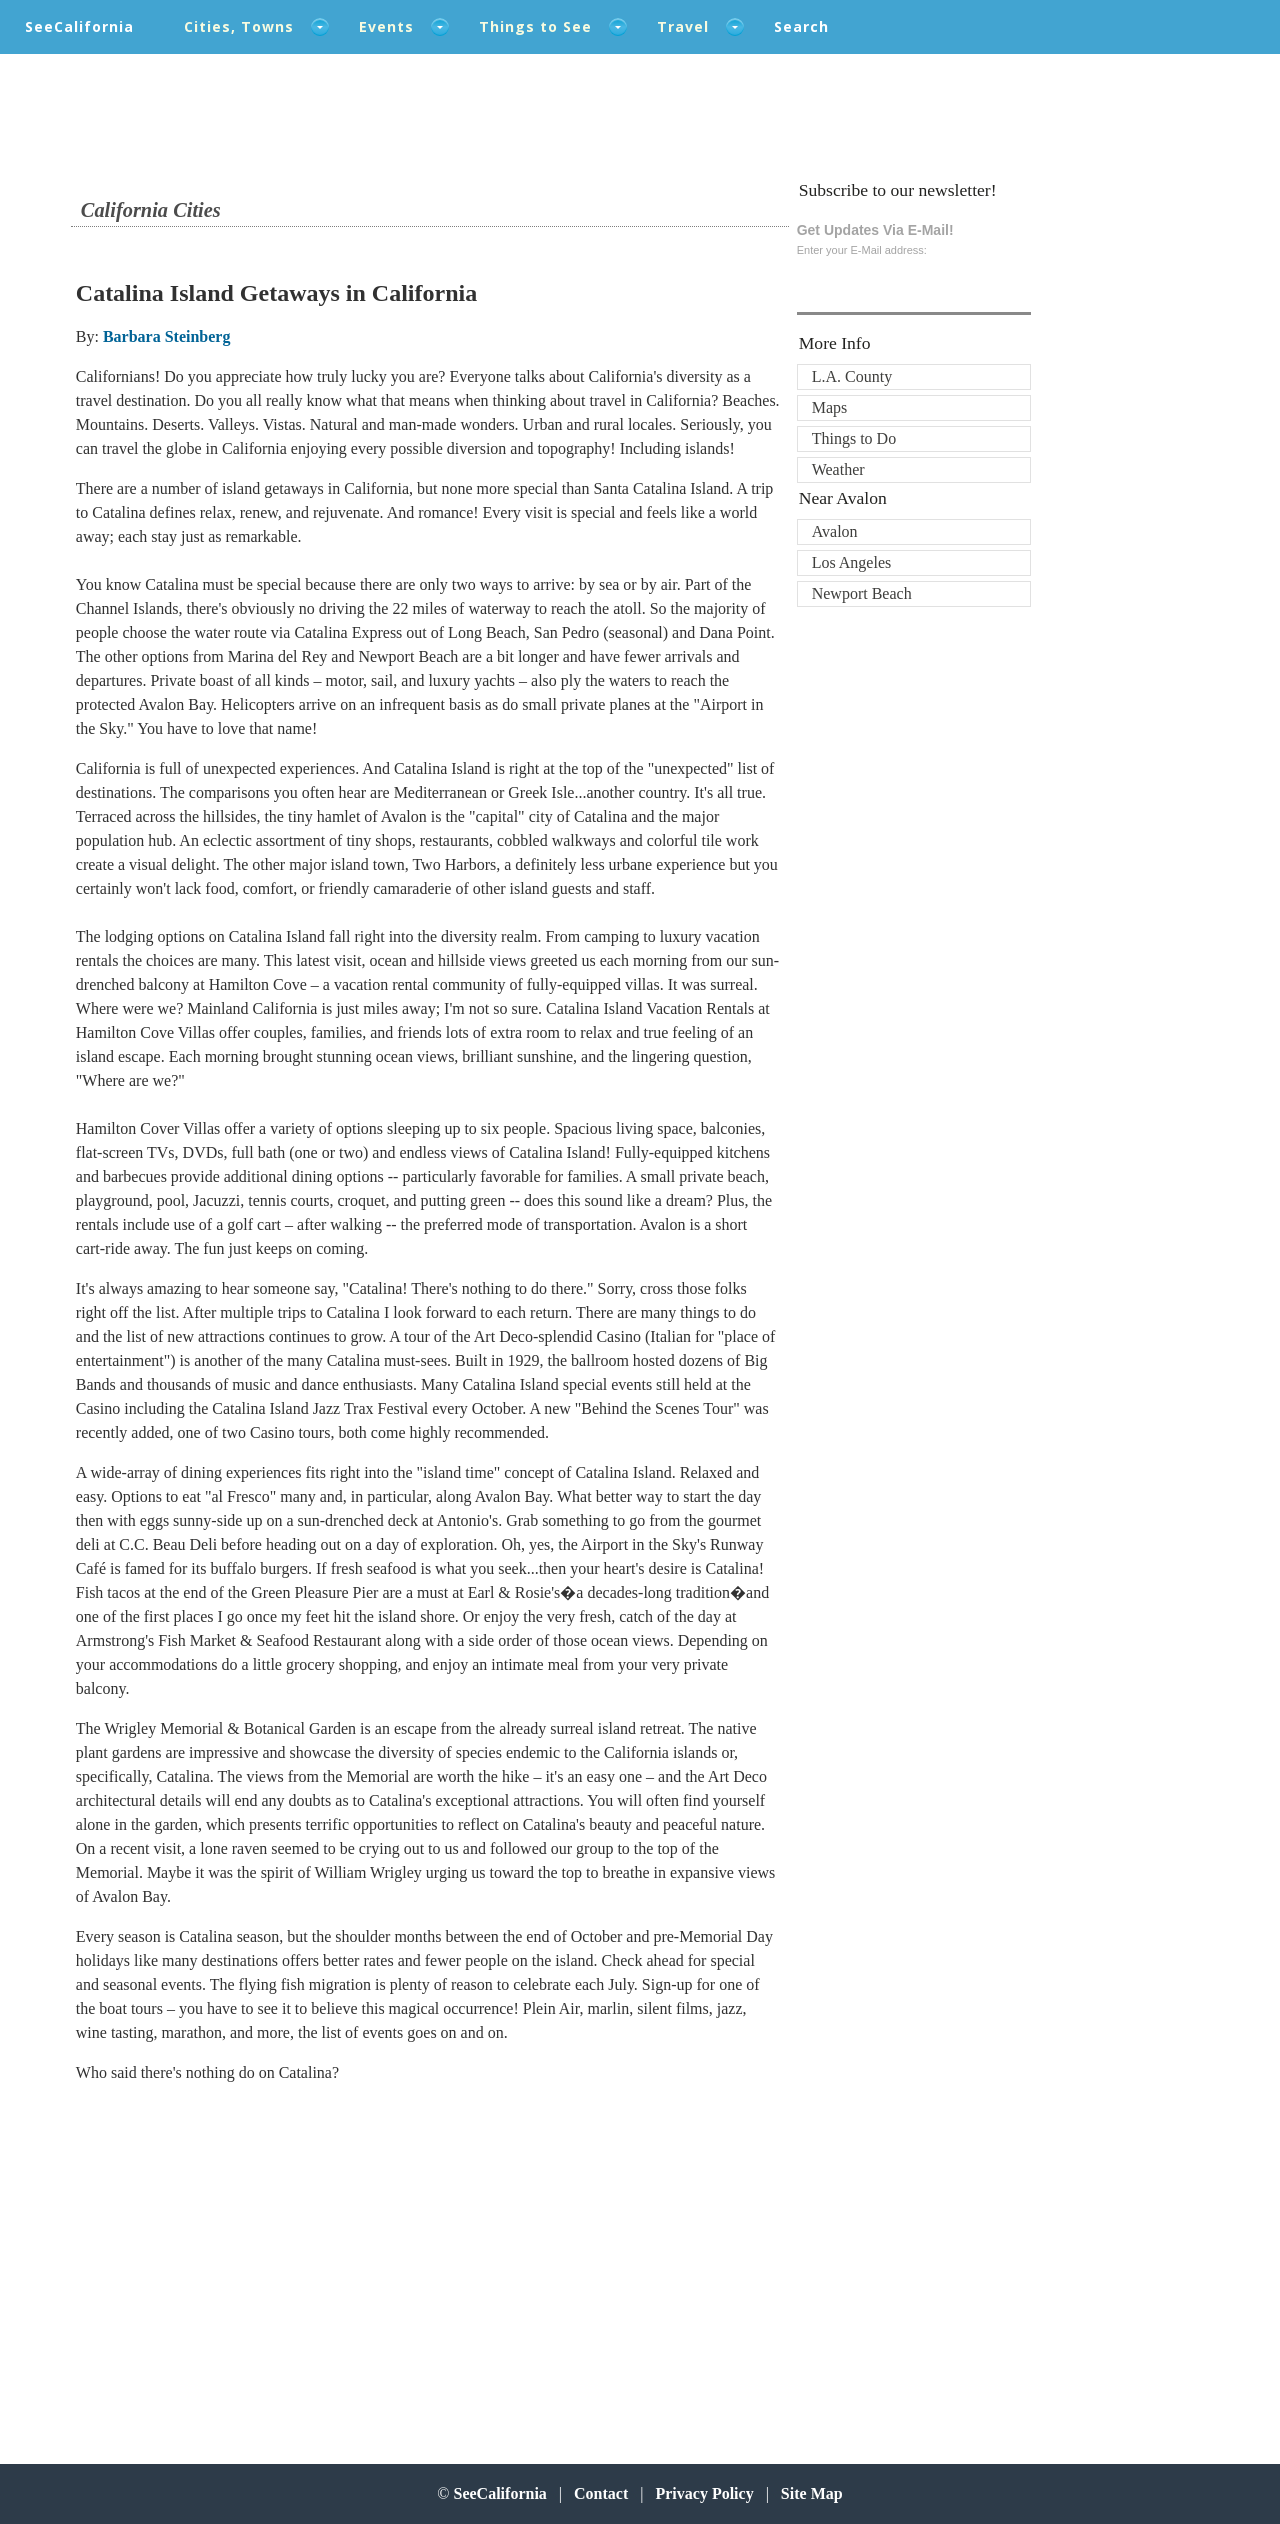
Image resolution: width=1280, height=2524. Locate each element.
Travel (683, 26)
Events (386, 26)
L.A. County (852, 376)
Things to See (535, 26)
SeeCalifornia (79, 26)
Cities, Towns (239, 26)
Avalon (835, 531)
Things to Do (854, 438)
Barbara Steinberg (167, 336)
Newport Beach (862, 593)
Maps (830, 407)
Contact (601, 2493)
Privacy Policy (704, 2493)
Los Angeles (852, 562)
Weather (838, 469)
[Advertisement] (207, 2261)
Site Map (812, 2493)
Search (801, 26)
